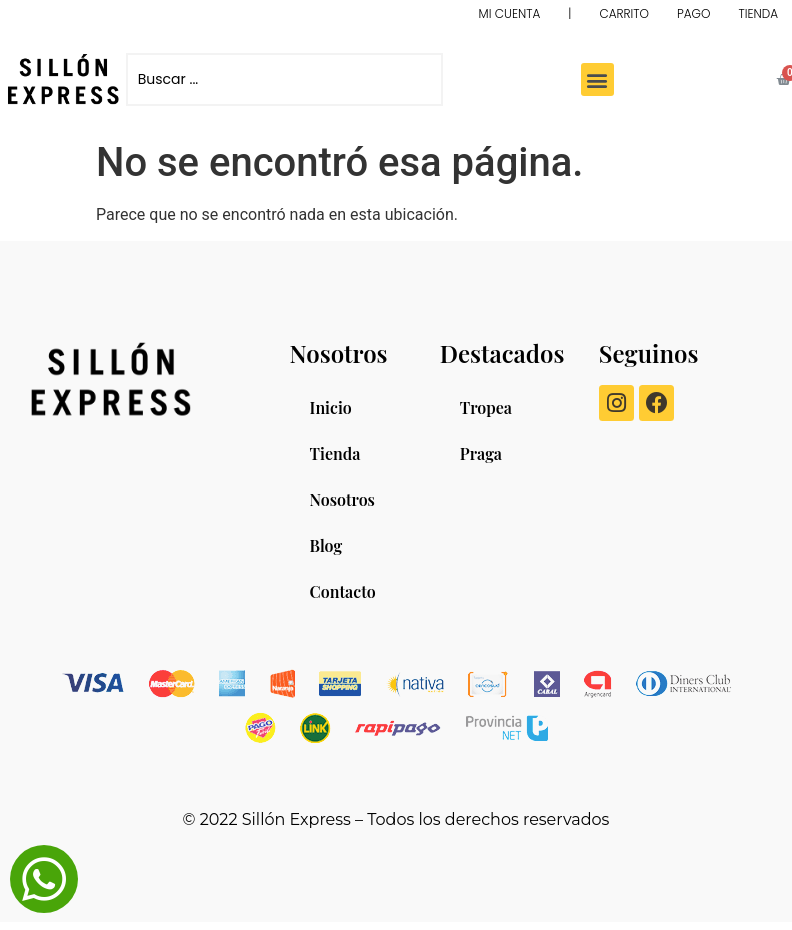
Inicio (331, 407)
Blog (326, 545)
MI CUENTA (510, 13)
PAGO (693, 13)
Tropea (486, 407)
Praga (481, 453)
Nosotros (342, 499)
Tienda (335, 453)
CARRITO (624, 13)
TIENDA (758, 13)
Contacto (343, 591)
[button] (597, 79)
